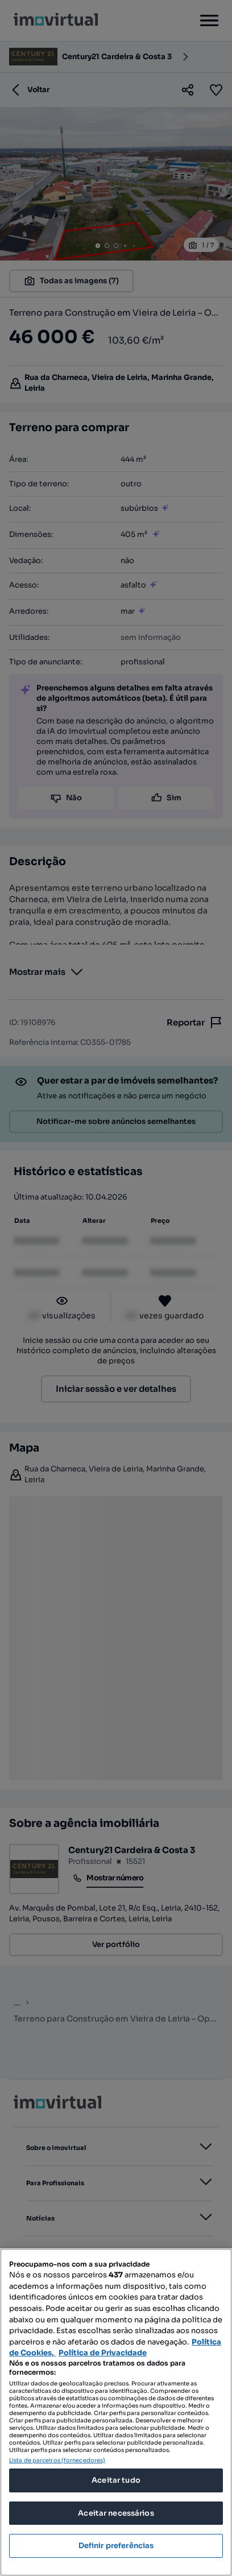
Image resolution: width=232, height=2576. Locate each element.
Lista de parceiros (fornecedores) (57, 2460)
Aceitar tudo (116, 2480)
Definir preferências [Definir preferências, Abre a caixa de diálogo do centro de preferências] (116, 2545)
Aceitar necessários (116, 2513)
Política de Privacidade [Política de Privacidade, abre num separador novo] (103, 2353)
